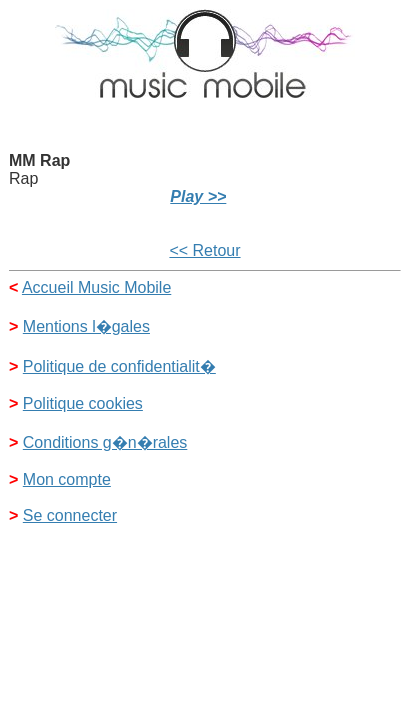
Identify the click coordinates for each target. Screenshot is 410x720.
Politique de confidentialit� (119, 366)
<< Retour (204, 250)
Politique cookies (83, 403)
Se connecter (70, 515)
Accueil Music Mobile (96, 287)
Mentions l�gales (86, 326)
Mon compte (67, 479)
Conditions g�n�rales (105, 442)
